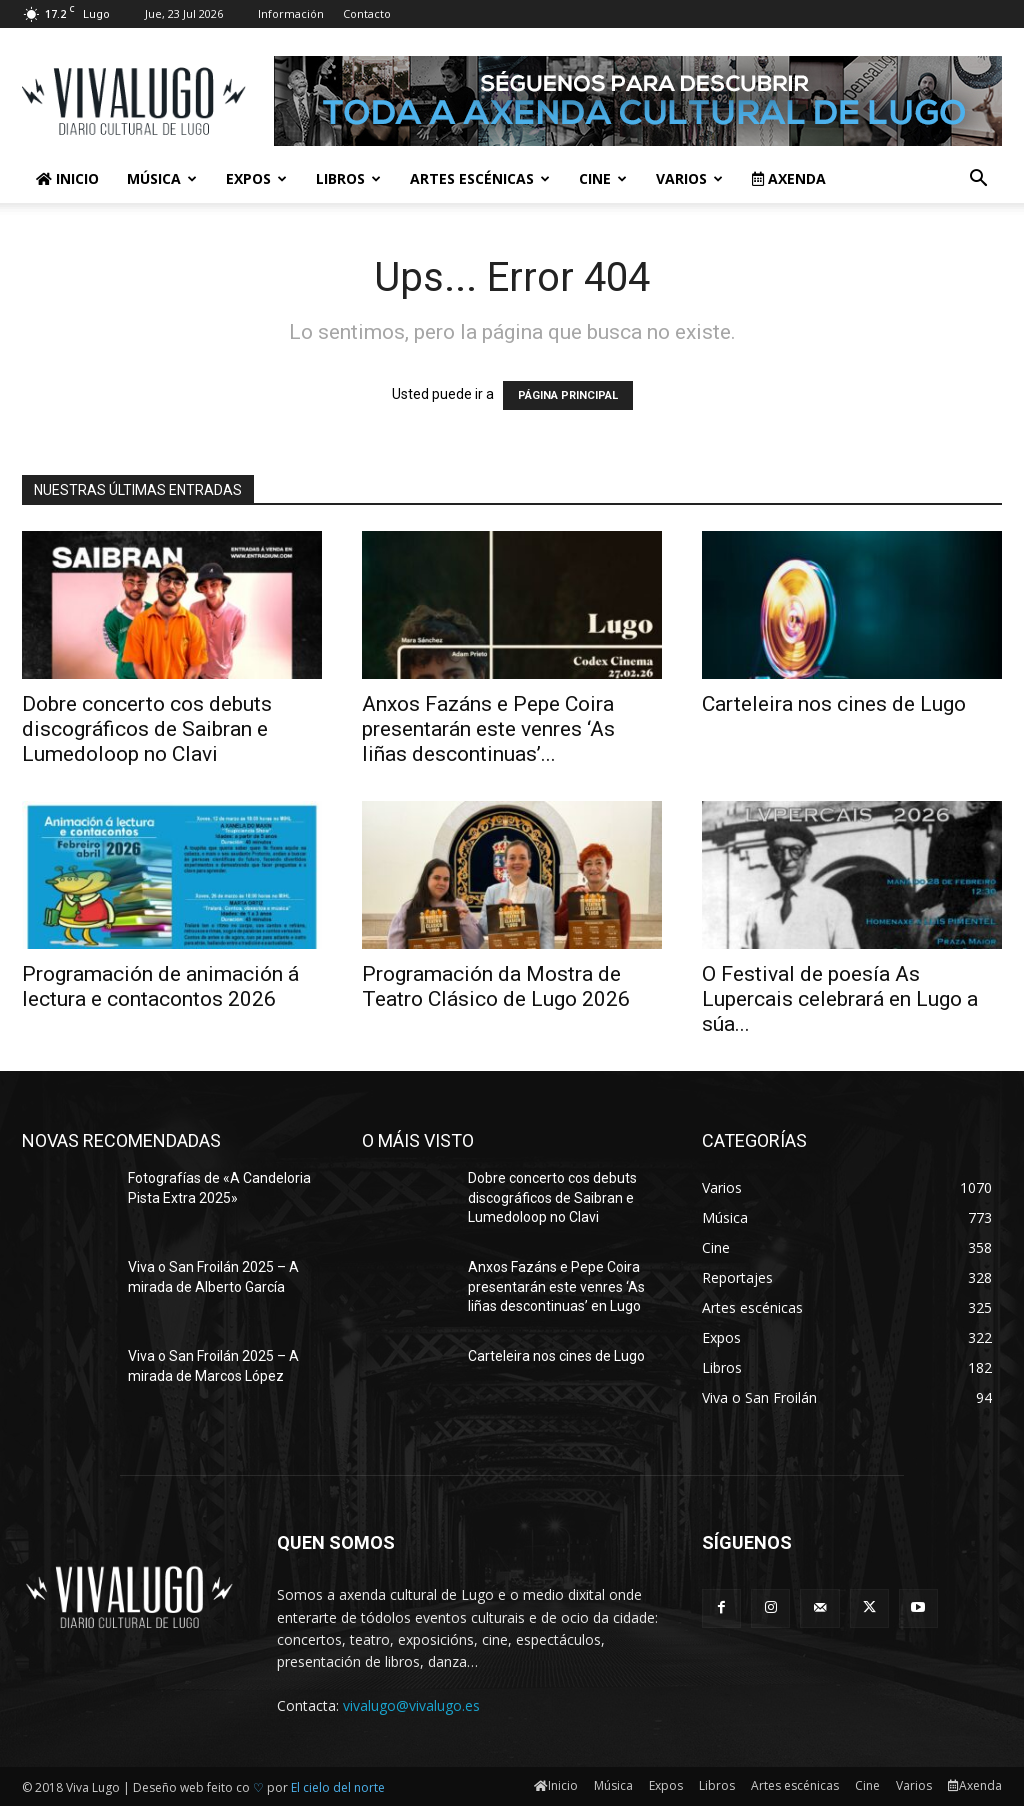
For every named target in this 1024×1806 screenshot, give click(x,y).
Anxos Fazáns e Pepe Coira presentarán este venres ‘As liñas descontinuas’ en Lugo (556, 1286)
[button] (978, 180)
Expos (256, 178)
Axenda (789, 178)
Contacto (367, 13)
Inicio (67, 178)
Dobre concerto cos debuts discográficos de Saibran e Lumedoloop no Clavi (147, 729)
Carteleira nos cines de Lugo (834, 704)
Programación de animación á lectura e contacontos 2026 (160, 986)
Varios (689, 178)
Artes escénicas (480, 178)
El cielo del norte (338, 1787)
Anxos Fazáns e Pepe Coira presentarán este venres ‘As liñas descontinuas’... (488, 729)
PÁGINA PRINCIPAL (568, 395)
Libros (348, 178)
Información (291, 13)
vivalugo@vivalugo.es (411, 1705)
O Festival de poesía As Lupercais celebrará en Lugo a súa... (840, 999)
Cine (603, 178)
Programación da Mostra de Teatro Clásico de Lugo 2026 (496, 986)
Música (162, 178)
